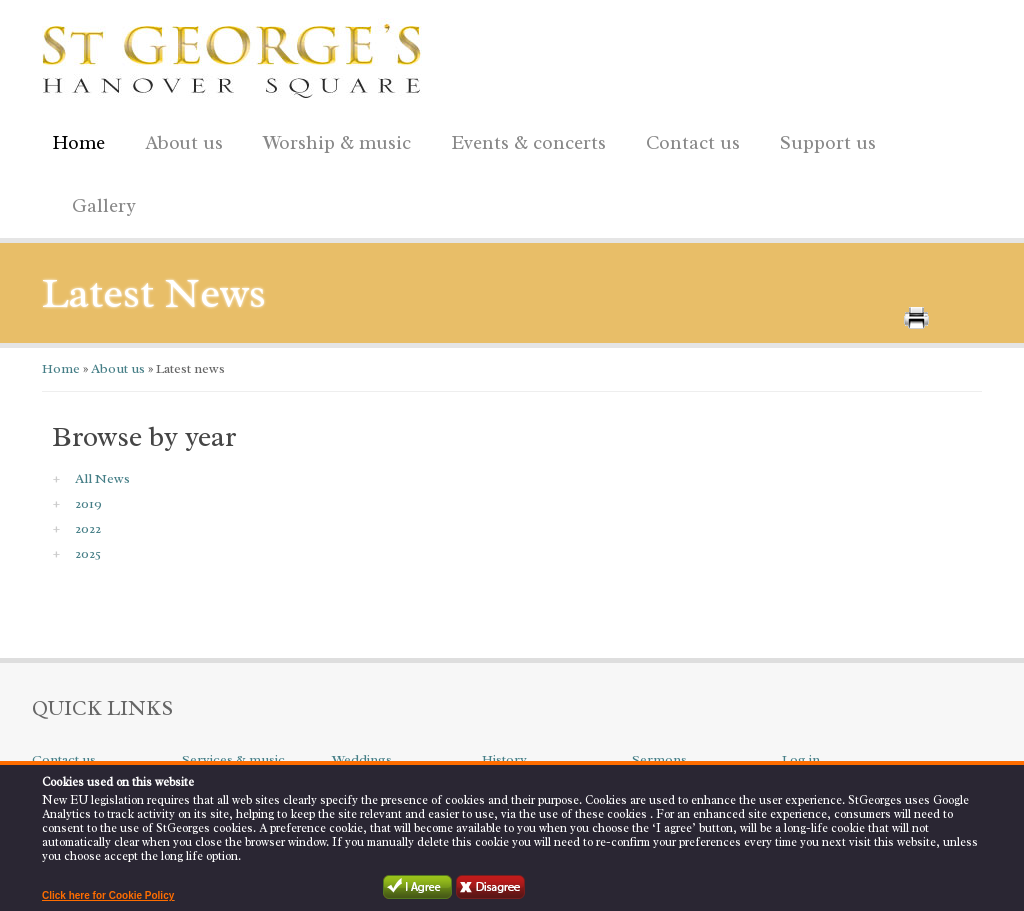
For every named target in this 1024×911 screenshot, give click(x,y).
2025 (88, 553)
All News (102, 478)
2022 (88, 528)
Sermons (659, 759)
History (504, 759)
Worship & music (332, 139)
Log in (801, 759)
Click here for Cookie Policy (108, 895)
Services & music (233, 759)
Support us (823, 139)
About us (179, 139)
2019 (88, 503)
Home (78, 143)
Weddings (362, 759)
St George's (232, 56)
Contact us (688, 139)
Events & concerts (528, 143)
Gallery (104, 206)
